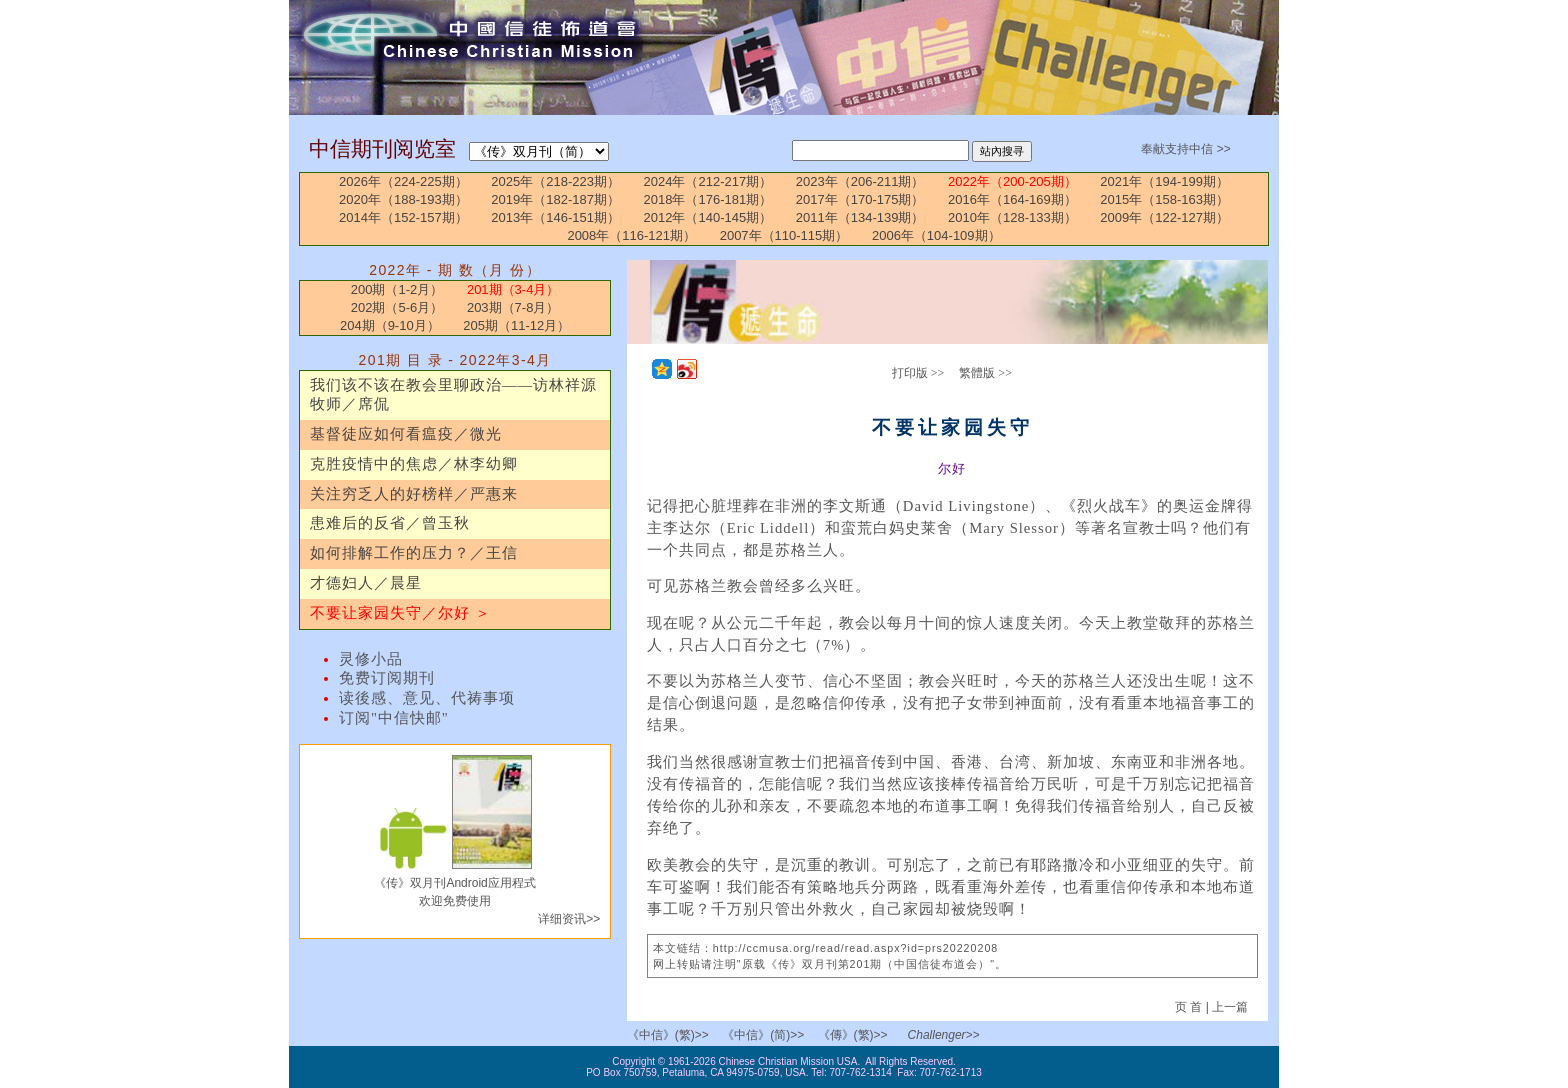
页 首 (1190, 1007)
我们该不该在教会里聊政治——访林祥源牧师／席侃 (453, 395)
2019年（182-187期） (555, 199)
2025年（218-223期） (555, 181)
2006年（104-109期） (936, 235)
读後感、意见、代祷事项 (427, 698)
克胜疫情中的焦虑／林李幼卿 (414, 464)
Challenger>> (944, 1035)
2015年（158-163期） (1164, 199)
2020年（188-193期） (403, 199)
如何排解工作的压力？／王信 (414, 553)
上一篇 (1230, 1007)
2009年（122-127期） (1164, 217)
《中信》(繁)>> (668, 1035)
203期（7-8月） (513, 307)
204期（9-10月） (390, 325)
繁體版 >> (985, 373)
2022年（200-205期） (1012, 181)
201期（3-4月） (513, 289)
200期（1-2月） (397, 289)
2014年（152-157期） (403, 217)
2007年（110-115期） (784, 235)
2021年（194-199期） (1164, 181)
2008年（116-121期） (631, 235)
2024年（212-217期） (708, 181)
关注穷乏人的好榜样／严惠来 (414, 494)
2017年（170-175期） (860, 199)
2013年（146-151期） (555, 217)
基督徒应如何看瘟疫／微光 (406, 434)
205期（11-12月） (516, 325)
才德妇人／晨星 (366, 583)
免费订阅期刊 (387, 678)
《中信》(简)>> (763, 1035)
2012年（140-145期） (708, 217)
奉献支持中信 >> (1185, 149)
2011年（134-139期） (860, 217)
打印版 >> (918, 373)
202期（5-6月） (397, 307)
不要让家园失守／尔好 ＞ (400, 613)
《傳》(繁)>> (853, 1035)
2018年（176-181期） (708, 199)
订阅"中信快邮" (394, 718)
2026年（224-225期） (403, 181)
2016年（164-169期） (1012, 199)
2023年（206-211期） (860, 181)
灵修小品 (371, 659)
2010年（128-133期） (1012, 217)
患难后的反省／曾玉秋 (390, 523)
